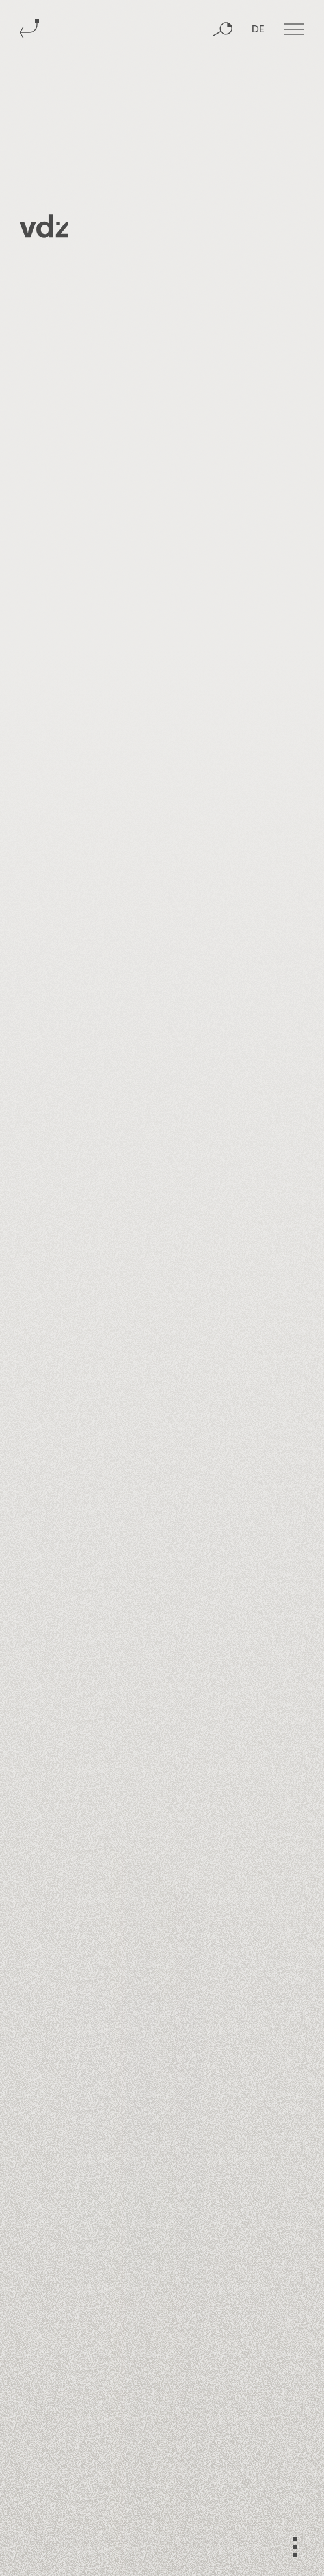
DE (258, 30)
